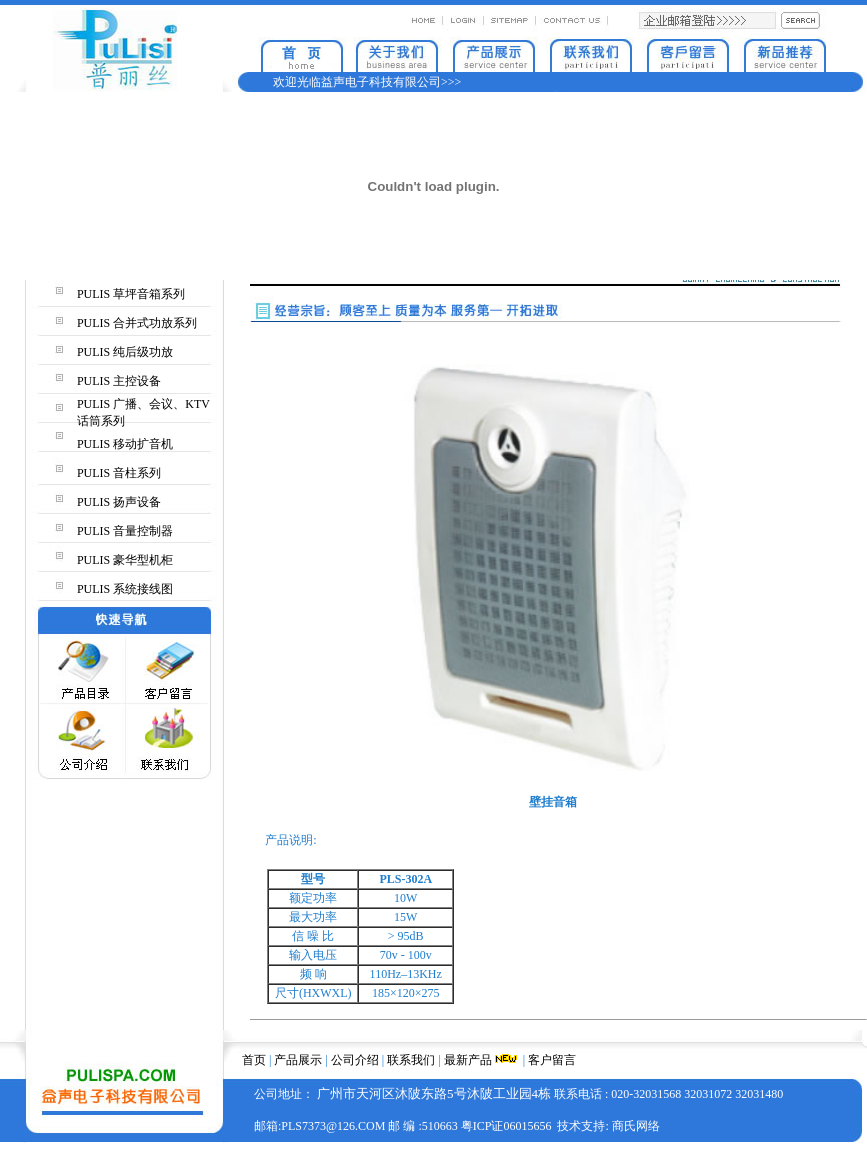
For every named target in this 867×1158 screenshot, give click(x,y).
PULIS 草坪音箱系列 (131, 294)
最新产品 (468, 1060)
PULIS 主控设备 (119, 381)
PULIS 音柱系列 (119, 473)
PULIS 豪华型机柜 (125, 560)
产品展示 (298, 1060)
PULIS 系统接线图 (125, 589)
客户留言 (552, 1060)
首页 (254, 1060)
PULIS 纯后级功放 (125, 352)
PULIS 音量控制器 (125, 531)
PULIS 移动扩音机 (125, 444)
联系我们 (411, 1060)
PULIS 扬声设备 (119, 502)
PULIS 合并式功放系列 (137, 323)
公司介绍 (355, 1060)
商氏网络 (636, 1126)
